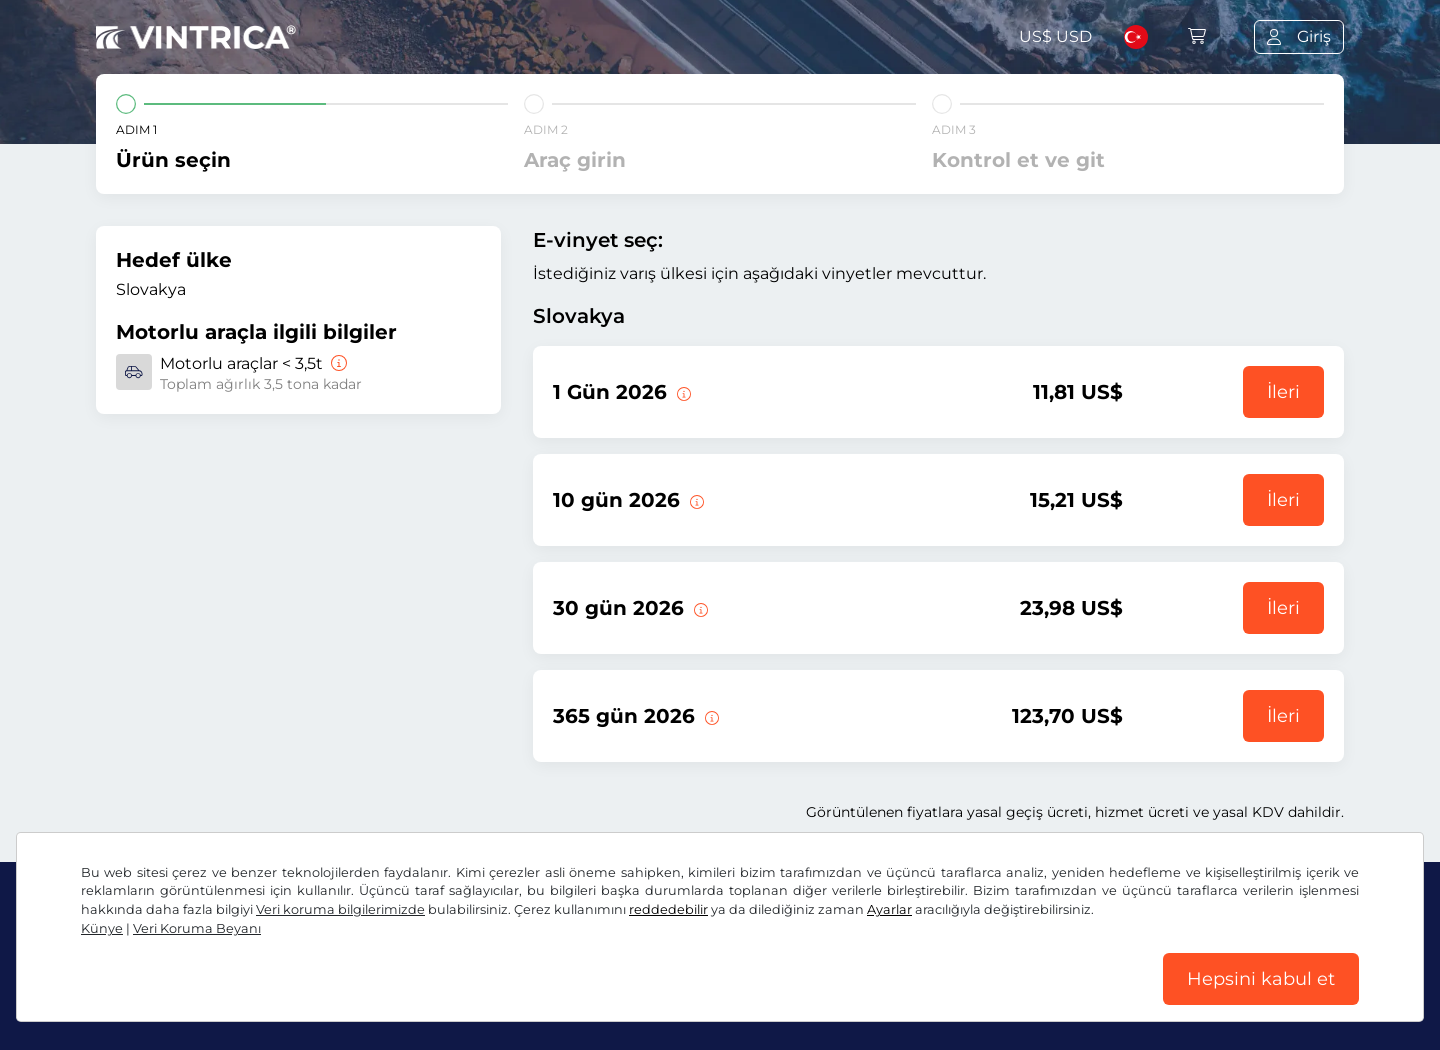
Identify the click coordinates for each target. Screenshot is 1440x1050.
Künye (102, 928)
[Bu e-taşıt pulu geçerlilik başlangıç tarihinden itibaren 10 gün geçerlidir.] (695, 500)
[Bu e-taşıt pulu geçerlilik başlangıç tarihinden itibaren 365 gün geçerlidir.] (710, 716)
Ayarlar (889, 909)
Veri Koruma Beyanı (197, 928)
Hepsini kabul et (1261, 979)
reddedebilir (668, 909)
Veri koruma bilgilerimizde (340, 909)
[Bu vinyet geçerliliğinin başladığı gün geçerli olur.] (682, 392)
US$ (1055, 36)
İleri (1283, 392)
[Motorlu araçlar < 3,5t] (337, 363)
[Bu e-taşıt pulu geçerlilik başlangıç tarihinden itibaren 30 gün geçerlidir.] (699, 608)
